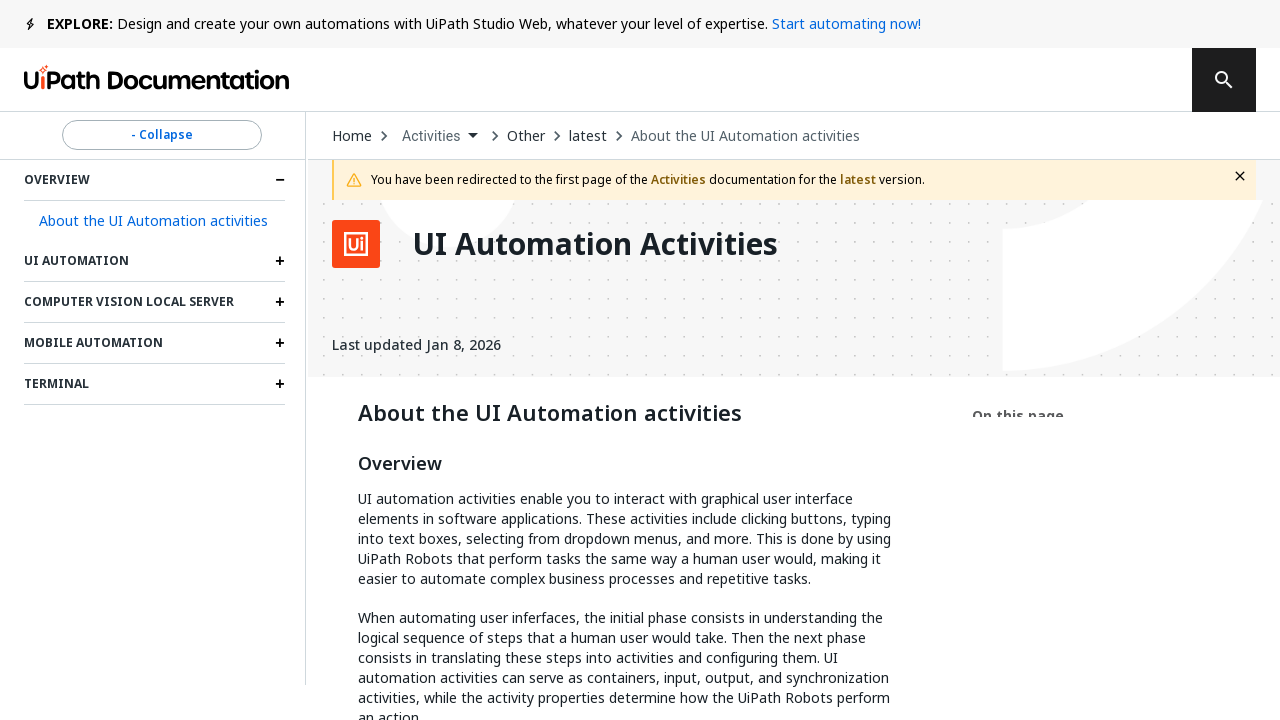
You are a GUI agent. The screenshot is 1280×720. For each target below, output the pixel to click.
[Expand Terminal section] (280, 384)
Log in (1021, 80)
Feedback (757, 80)
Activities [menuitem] (431, 136)
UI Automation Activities (595, 244)
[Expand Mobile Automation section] (280, 343)
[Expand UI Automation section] (280, 261)
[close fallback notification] (1240, 176)
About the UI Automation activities (745, 136)
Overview (400, 464)
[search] (1224, 80)
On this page (1018, 415)
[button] (154, 221)
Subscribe (899, 80)
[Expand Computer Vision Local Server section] (280, 302)
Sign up (1121, 80)
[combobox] (439, 136)
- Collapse (162, 135)
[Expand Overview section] (280, 180)
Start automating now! (846, 23)
